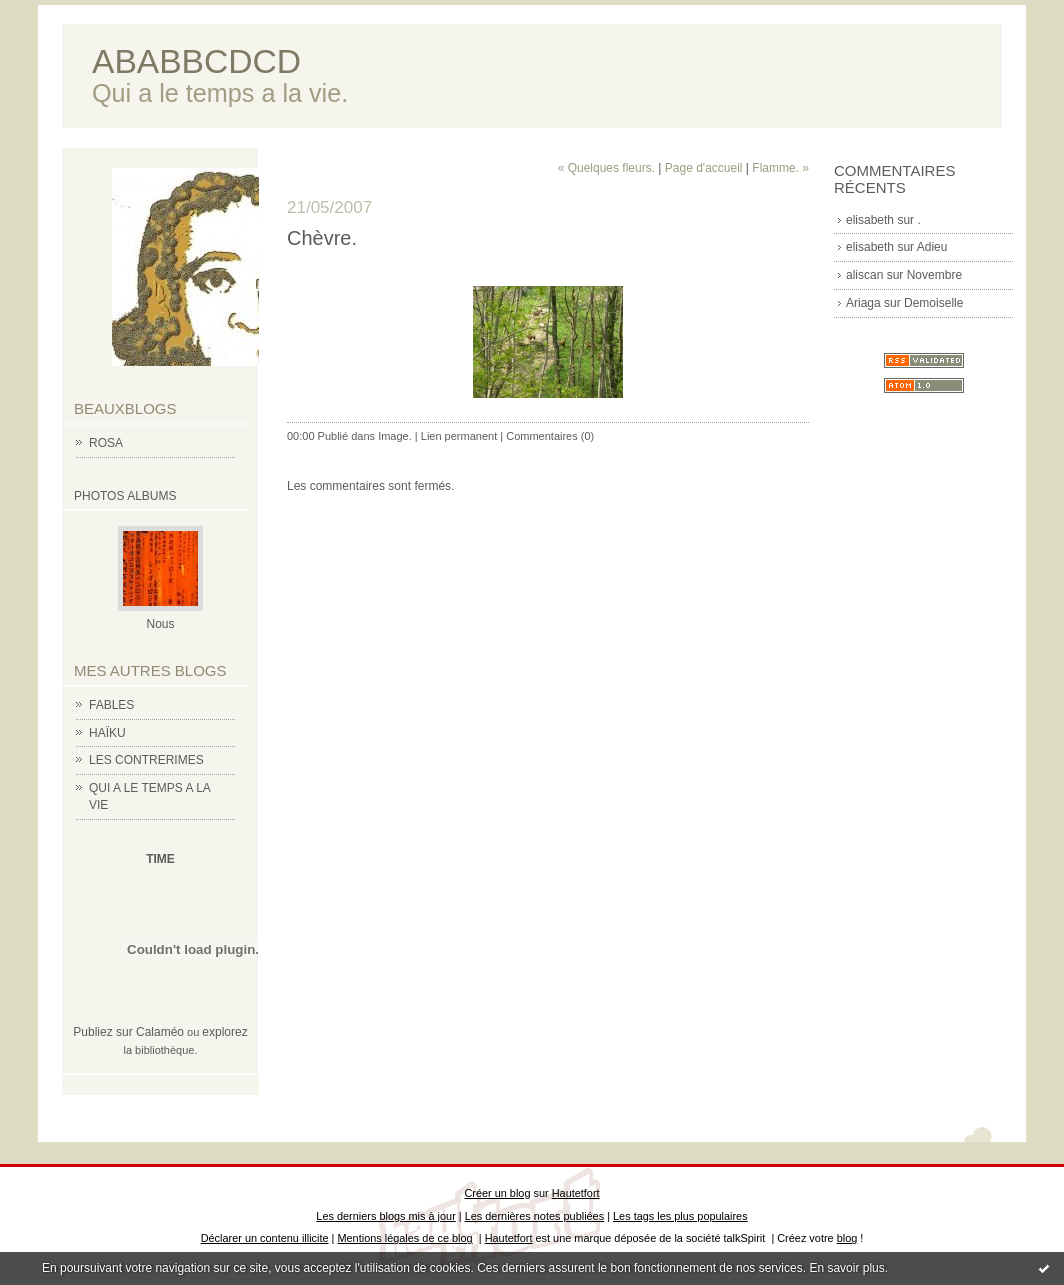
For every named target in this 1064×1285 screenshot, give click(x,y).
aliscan (864, 275)
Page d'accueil (704, 168)
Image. (395, 436)
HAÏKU (107, 733)
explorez (224, 1032)
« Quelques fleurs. (606, 168)
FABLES (111, 705)
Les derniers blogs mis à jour (385, 1216)
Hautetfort (576, 1193)
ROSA (106, 443)
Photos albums (125, 496)
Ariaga (863, 303)
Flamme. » (780, 168)
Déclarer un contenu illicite (265, 1238)
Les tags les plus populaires (680, 1216)
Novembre (934, 275)
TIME (160, 859)
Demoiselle (933, 303)
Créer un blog (497, 1193)
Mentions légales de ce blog (404, 1238)
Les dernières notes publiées (534, 1216)
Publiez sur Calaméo (128, 1032)
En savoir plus (846, 1268)
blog (847, 1238)
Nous (160, 624)
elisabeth (870, 220)
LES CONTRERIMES (146, 760)
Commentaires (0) (550, 436)
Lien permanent (459, 436)
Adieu (932, 247)
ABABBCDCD (196, 61)
